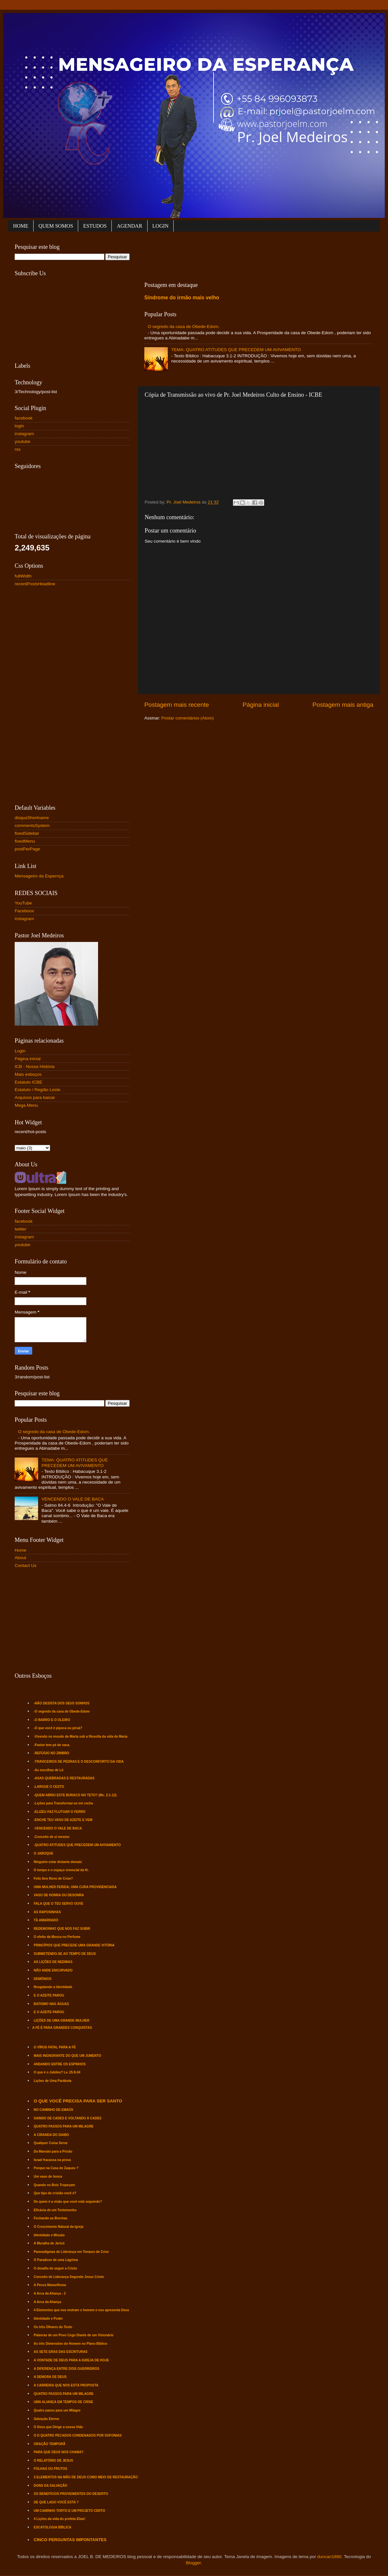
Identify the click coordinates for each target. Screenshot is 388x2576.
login (19, 425)
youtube (22, 441)
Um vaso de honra (48, 2176)
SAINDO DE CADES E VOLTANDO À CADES (68, 2118)
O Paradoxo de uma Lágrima (56, 2260)
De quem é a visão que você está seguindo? (68, 2201)
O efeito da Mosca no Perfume (57, 1937)
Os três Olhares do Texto (53, 2327)
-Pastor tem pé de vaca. (52, 1745)
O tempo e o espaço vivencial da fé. (61, 1870)
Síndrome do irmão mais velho (181, 297)
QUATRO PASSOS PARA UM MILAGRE (64, 2126)
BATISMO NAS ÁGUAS (51, 2004)
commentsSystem (32, 825)
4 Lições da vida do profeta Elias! (59, 2519)
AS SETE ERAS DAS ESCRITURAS (61, 2352)
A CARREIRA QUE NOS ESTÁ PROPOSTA (66, 2385)
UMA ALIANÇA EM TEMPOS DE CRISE (63, 2402)
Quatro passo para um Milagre (57, 2410)
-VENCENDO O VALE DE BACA (58, 1828)
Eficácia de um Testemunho (55, 2210)
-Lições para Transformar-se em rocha (63, 1803)
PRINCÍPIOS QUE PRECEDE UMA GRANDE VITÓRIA (74, 1945)
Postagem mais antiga (342, 704)
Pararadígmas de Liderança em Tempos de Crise (71, 2252)
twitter (20, 1229)
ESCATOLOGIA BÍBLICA (52, 2527)
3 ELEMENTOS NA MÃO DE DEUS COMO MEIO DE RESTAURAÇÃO (86, 2477)
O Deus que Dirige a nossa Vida (58, 2427)
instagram (24, 433)
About (20, 1557)
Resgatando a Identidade (53, 1987)
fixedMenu (25, 841)
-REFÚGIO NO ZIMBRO (51, 1753)
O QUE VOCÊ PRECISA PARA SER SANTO (78, 2101)
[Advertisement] (262, 255)
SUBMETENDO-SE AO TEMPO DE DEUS (65, 1954)
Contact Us (25, 1565)
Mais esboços (28, 1074)
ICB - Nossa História (34, 1066)
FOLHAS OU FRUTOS (50, 2468)
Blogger (193, 2562)
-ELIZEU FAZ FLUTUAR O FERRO (60, 1812)
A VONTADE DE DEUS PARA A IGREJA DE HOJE (71, 2360)
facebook (24, 418)
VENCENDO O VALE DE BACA (72, 1499)
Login (20, 1050)
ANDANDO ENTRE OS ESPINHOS (60, 2064)
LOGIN (160, 226)
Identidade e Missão (49, 2235)
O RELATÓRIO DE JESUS (53, 2460)
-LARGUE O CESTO (49, 1786)
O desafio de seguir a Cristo (55, 2268)
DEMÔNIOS (42, 1979)
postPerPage (27, 849)
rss (18, 449)
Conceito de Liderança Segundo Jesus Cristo (69, 2277)
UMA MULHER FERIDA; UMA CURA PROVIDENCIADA (75, 1887)
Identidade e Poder (48, 2318)
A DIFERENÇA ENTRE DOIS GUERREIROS (67, 2368)
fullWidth (23, 576)
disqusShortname (32, 817)
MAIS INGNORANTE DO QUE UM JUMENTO (67, 2055)
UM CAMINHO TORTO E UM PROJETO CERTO (69, 2510)
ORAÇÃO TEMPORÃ (49, 2444)
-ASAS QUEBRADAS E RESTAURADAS (64, 1778)
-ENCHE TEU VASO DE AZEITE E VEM (63, 1820)
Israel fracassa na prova (52, 2160)
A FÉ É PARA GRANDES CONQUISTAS (62, 2027)
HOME (20, 226)
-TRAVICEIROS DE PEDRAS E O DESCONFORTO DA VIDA (79, 1761)
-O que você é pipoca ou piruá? (58, 1728)
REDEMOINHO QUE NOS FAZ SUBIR (62, 1928)
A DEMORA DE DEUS (50, 2377)
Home (20, 1550)
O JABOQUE (43, 1853)
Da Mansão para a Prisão (53, 2151)
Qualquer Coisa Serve (51, 2143)
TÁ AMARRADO (46, 1920)
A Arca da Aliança (47, 2302)
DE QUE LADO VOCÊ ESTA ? (56, 2502)
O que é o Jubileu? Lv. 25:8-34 (57, 2072)
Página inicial (261, 704)
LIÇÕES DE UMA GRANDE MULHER (62, 2020)
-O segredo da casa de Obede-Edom (62, 1711)
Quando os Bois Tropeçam (54, 2185)
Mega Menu (26, 1105)
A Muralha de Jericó (49, 2243)
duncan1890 (329, 2556)
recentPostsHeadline (35, 583)
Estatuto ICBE (28, 1082)
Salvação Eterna (46, 2419)
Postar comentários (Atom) (188, 718)
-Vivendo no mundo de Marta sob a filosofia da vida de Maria (81, 1736)
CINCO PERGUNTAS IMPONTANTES (70, 2539)
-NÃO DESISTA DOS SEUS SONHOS (62, 1703)
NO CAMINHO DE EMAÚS (53, 2110)
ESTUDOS (95, 226)
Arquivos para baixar (35, 1097)
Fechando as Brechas (50, 2218)
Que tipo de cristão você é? (55, 2193)
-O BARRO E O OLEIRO (52, 1720)
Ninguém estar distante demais (58, 1862)
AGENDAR (129, 226)
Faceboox (24, 910)
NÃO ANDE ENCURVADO (53, 1970)
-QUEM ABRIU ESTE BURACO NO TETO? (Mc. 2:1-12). (76, 1795)
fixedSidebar (27, 833)
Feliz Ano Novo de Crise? (53, 1878)
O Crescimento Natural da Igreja (58, 2226)
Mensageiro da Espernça (39, 876)
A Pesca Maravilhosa (50, 2285)
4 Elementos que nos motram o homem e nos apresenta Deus (81, 2310)
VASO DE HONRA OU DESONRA (59, 1895)
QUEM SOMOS (55, 226)
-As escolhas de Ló (49, 1770)
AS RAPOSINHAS (47, 1912)
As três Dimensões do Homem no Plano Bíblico (71, 2343)
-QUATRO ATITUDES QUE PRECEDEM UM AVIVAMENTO (77, 1845)
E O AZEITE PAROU (49, 1995)
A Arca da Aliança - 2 (50, 2293)
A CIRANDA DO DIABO (51, 2135)
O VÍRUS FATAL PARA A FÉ (55, 2047)
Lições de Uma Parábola (53, 2081)
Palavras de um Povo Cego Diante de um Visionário (74, 2335)
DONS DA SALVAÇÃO (50, 2485)
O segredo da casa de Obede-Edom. (184, 326)
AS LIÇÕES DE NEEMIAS (53, 1962)
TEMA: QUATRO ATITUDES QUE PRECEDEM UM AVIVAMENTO (236, 349)
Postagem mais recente (176, 704)
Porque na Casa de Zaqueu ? (56, 2168)
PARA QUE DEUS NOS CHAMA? (59, 2452)
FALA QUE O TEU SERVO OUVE (58, 1903)
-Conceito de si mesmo (51, 1837)
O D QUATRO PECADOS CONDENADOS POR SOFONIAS (78, 2435)
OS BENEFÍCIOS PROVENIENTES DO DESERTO (71, 2494)
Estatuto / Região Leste (37, 1089)
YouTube (23, 903)
